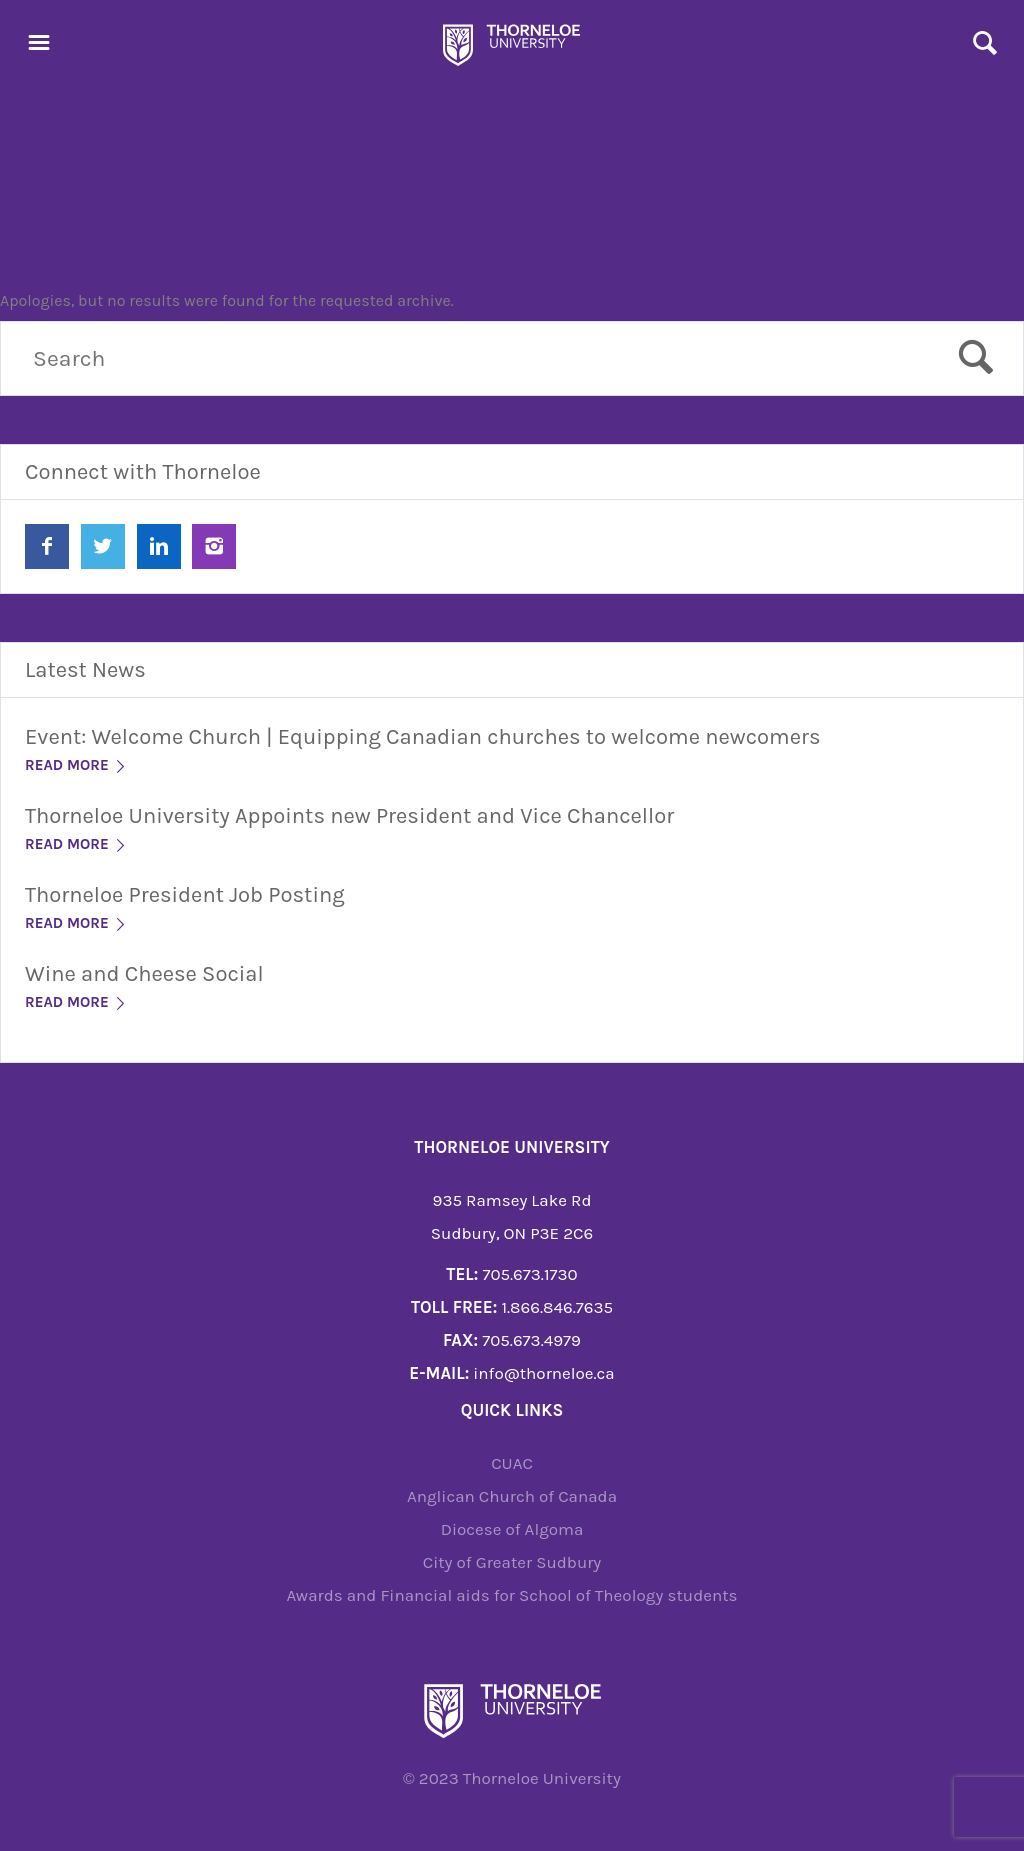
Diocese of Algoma (512, 1529)
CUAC (512, 1463)
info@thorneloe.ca (543, 1373)
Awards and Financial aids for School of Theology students (511, 1595)
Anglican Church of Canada (512, 1496)
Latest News (85, 670)
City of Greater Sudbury (512, 1562)
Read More (76, 765)
